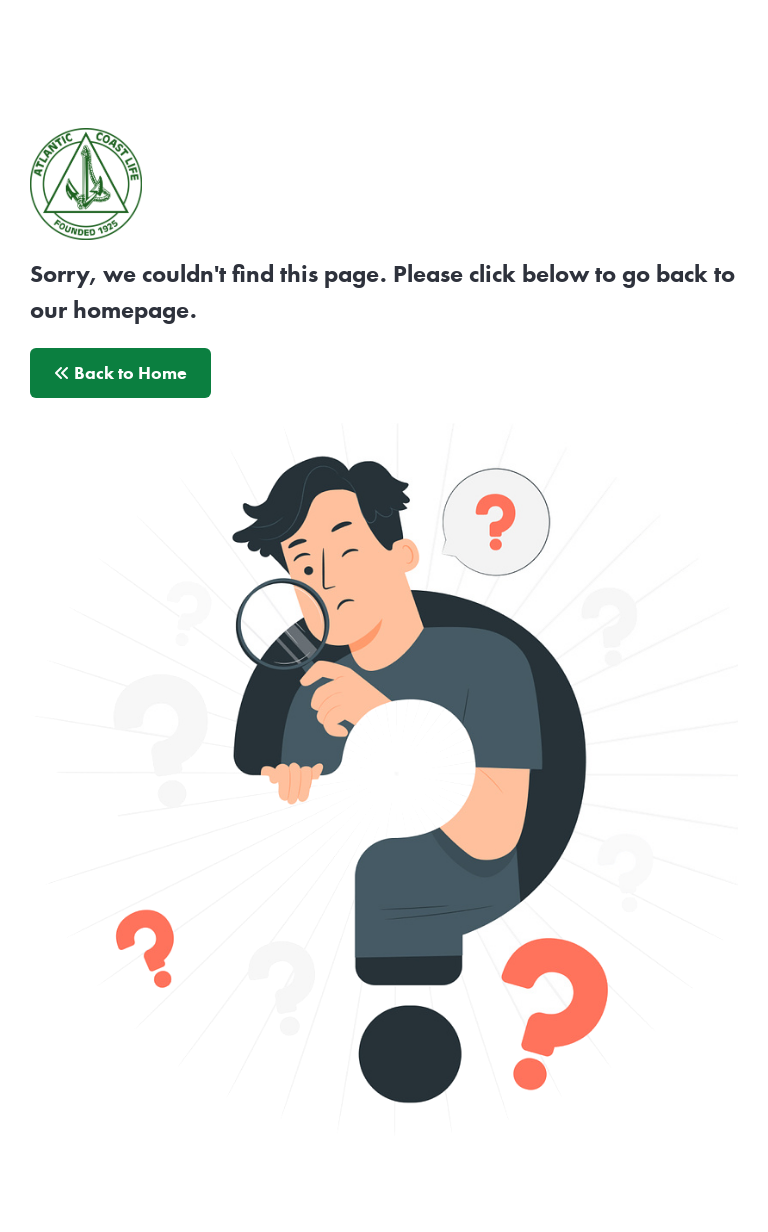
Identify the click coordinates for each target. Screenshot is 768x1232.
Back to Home (120, 373)
